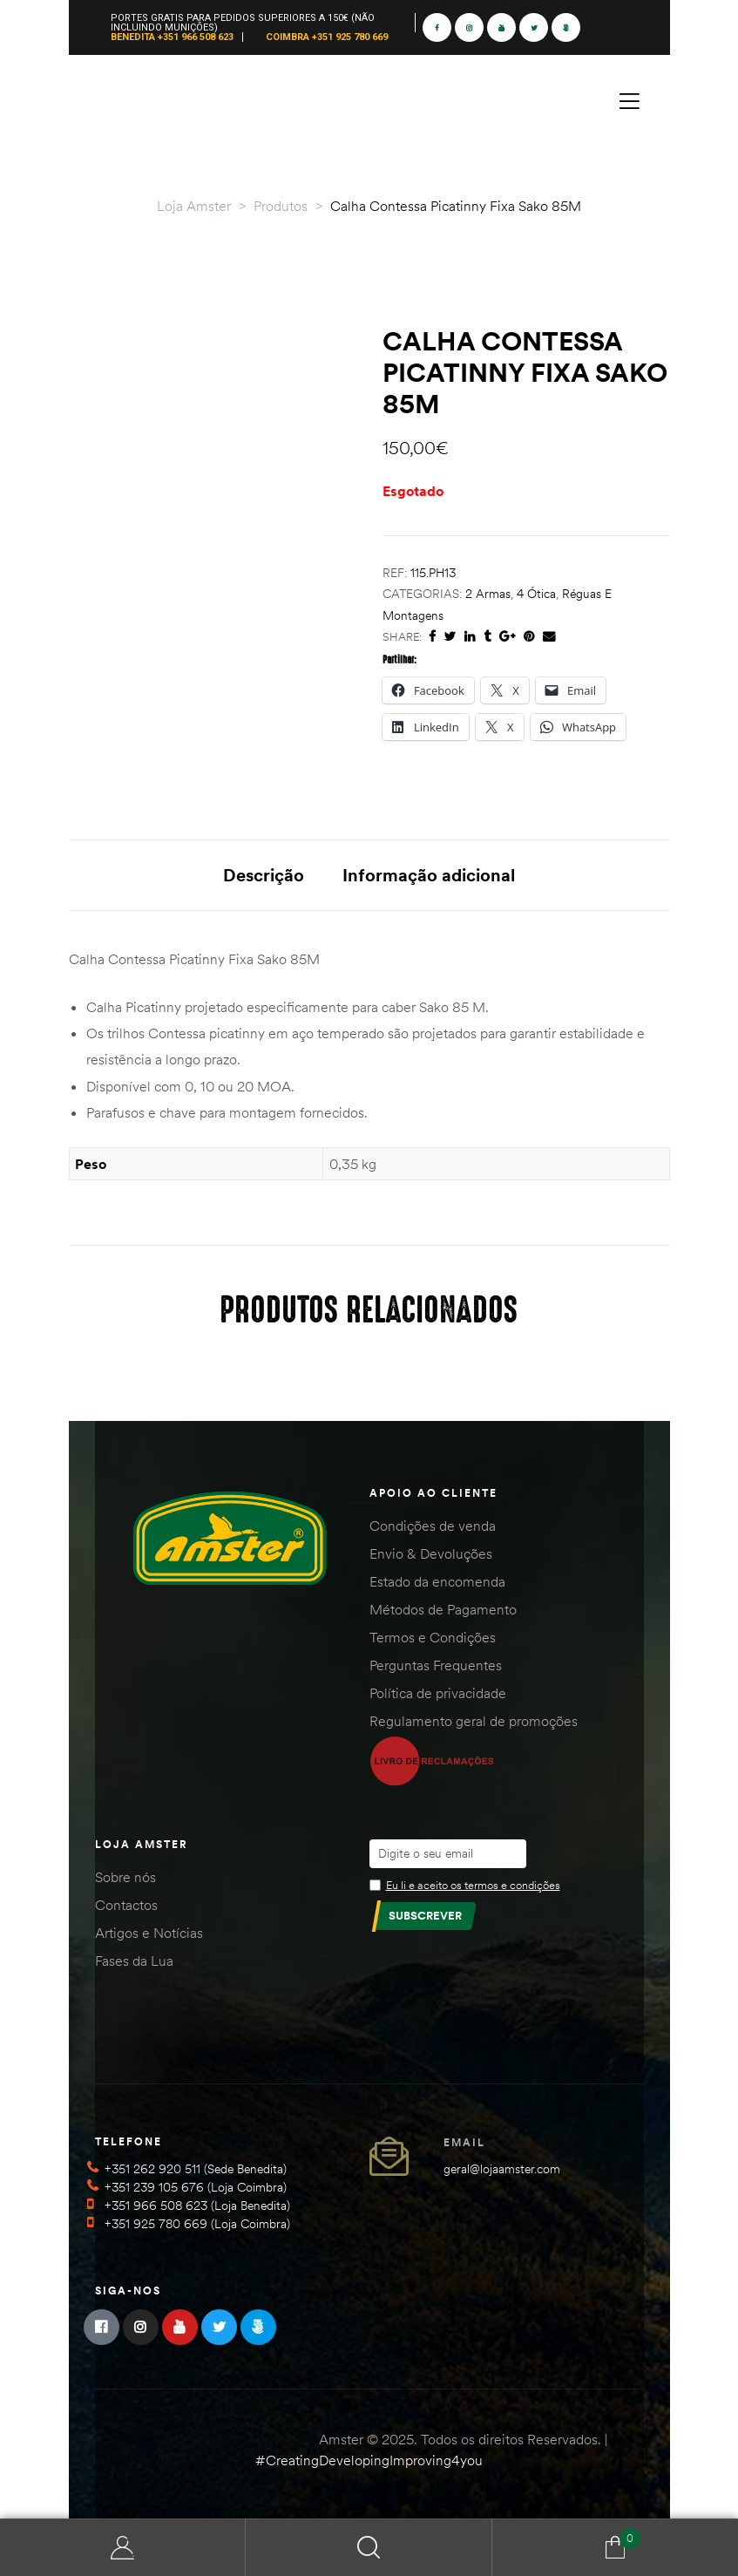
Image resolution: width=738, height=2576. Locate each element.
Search (368, 2547)
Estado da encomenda (437, 1581)
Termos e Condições (432, 1637)
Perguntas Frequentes (435, 1665)
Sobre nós (125, 1877)
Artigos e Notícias (149, 1932)
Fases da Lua (134, 1960)
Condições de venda (432, 1525)
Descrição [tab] (263, 875)
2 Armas (488, 594)
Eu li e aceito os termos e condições (473, 1885)
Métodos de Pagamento (443, 1609)
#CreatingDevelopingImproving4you (369, 2460)
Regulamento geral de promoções (473, 1721)
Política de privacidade (437, 1693)
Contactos (126, 1904)
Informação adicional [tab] (428, 875)
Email (464, 2142)
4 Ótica (536, 594)
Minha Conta (123, 2547)
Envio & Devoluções (430, 1553)
